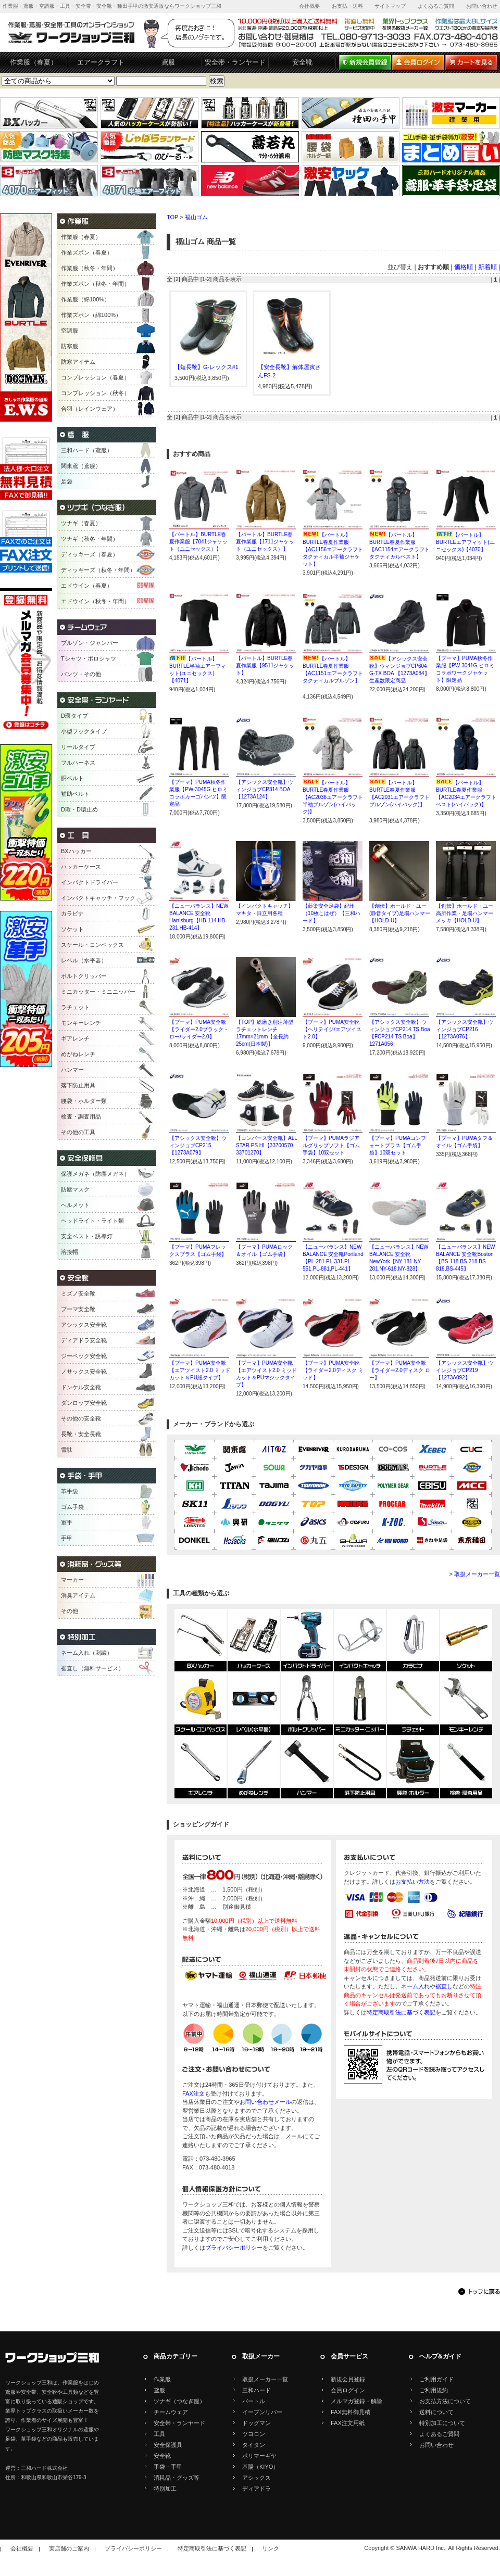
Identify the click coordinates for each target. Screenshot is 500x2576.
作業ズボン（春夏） (87, 252)
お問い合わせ (481, 6)
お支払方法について (445, 2401)
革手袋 (69, 1491)
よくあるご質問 (436, 6)
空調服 (69, 330)
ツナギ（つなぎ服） (179, 2401)
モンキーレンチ (81, 1023)
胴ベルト (72, 778)
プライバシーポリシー (233, 2247)
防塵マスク (75, 1189)
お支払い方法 (412, 1882)
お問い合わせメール (265, 2102)
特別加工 (165, 2488)
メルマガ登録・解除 (356, 2401)
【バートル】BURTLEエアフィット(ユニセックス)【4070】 (465, 542)
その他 (69, 1611)
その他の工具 (78, 1132)
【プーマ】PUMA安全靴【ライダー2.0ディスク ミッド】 (333, 1370)
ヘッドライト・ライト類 (92, 1220)
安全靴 (302, 62)
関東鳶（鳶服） (81, 466)
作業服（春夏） (33, 62)
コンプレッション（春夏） (95, 377)
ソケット (72, 929)
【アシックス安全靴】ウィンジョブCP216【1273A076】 (464, 1029)
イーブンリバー (262, 2412)
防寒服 (69, 346)
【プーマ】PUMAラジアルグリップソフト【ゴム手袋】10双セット (331, 1145)
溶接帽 (69, 1252)
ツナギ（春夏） (81, 523)
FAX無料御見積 (350, 2412)
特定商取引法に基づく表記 (401, 2012)
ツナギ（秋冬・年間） (89, 539)
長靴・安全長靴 (81, 1434)
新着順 (487, 267)
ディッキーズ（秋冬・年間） (98, 570)
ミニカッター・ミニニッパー (98, 991)
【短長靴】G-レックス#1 (206, 367)
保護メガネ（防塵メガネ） (95, 1174)
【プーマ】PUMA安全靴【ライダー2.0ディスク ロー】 (399, 1370)
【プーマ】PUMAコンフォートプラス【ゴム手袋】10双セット (397, 1145)
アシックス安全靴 (84, 1325)
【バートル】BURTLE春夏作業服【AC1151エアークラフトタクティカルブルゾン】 (333, 673)
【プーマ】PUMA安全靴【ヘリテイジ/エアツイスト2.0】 (332, 1029)
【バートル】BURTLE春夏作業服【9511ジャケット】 (265, 665)
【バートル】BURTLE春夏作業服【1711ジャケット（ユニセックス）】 (265, 541)
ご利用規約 (433, 2390)
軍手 (66, 1522)
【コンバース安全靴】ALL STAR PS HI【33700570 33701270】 (266, 1145)
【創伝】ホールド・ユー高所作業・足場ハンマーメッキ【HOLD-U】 (464, 913)
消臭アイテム (78, 1595)
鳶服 (168, 62)
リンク (270, 2548)
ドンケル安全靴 (81, 1387)
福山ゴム (196, 217)
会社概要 (309, 6)
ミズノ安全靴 (78, 1293)
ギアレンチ (75, 1038)
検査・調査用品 (81, 1116)
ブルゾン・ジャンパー (89, 643)
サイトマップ (390, 6)
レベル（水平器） (84, 960)
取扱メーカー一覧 (477, 1574)
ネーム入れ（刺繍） (87, 1652)
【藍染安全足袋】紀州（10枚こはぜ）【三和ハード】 (331, 913)
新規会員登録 (348, 2379)
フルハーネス (78, 762)
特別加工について (442, 2423)
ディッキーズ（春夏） (89, 554)
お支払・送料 (347, 6)
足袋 (66, 481)
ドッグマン (256, 2423)
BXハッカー (76, 851)
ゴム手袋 (72, 1507)
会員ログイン (348, 2390)
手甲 (66, 1538)
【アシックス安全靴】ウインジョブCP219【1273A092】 (464, 1370)
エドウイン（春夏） (87, 585)
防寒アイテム (78, 362)
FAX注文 (193, 2093)
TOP (172, 217)
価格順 (463, 267)
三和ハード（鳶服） (87, 450)
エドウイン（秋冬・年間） (95, 601)
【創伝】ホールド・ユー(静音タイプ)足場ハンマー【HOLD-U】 (399, 913)
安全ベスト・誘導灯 (87, 1236)
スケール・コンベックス (92, 945)
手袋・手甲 (168, 2467)
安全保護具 (168, 2445)
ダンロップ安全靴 (84, 1403)
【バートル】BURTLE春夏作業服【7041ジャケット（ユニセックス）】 (198, 541)
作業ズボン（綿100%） (91, 315)
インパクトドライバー (89, 882)
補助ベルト (75, 794)
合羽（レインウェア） (89, 408)
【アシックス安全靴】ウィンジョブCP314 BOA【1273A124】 (264, 789)
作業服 (162, 2379)
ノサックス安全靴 (84, 1371)
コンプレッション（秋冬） (95, 393)
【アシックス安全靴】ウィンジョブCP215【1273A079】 (198, 1145)
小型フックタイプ (84, 731)
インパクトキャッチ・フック (98, 898)
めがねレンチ (78, 1054)
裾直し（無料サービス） (92, 1668)
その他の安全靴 (81, 1418)
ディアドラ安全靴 (84, 1340)
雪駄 (66, 1449)
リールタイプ (78, 747)
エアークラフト (100, 62)
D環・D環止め (79, 809)
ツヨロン (253, 2434)
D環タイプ (74, 716)
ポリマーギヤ (259, 2456)
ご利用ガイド (436, 2379)
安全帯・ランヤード (235, 62)
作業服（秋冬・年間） (89, 268)
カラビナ (72, 913)
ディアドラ (256, 2488)
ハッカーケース (81, 867)
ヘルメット (75, 1205)
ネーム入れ (415, 1986)
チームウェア (171, 2412)
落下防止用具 (78, 1085)
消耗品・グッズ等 (176, 2478)
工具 (159, 2434)
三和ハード (256, 2390)
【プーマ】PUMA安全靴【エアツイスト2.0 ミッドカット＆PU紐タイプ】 (199, 1370)
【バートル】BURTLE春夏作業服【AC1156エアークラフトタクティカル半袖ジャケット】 (333, 549)
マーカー (72, 1580)
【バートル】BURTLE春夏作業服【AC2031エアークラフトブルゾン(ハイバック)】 (399, 797)
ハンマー (72, 1070)
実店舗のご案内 (69, 2548)
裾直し (444, 1986)
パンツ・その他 (81, 674)
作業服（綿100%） (85, 299)
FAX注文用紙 (348, 2423)
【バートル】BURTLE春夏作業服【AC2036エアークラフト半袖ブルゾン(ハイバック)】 (333, 797)
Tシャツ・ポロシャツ (88, 658)
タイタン (253, 2445)
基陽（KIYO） (260, 2467)
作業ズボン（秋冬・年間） (95, 284)
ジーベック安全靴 (84, 1356)
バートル (253, 2401)
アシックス (256, 2478)
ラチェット (75, 1007)
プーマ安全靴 (78, 1309)
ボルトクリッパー (84, 976)
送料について (436, 2412)
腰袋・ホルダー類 (84, 1101)
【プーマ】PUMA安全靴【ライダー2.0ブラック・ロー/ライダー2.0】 (199, 1029)
